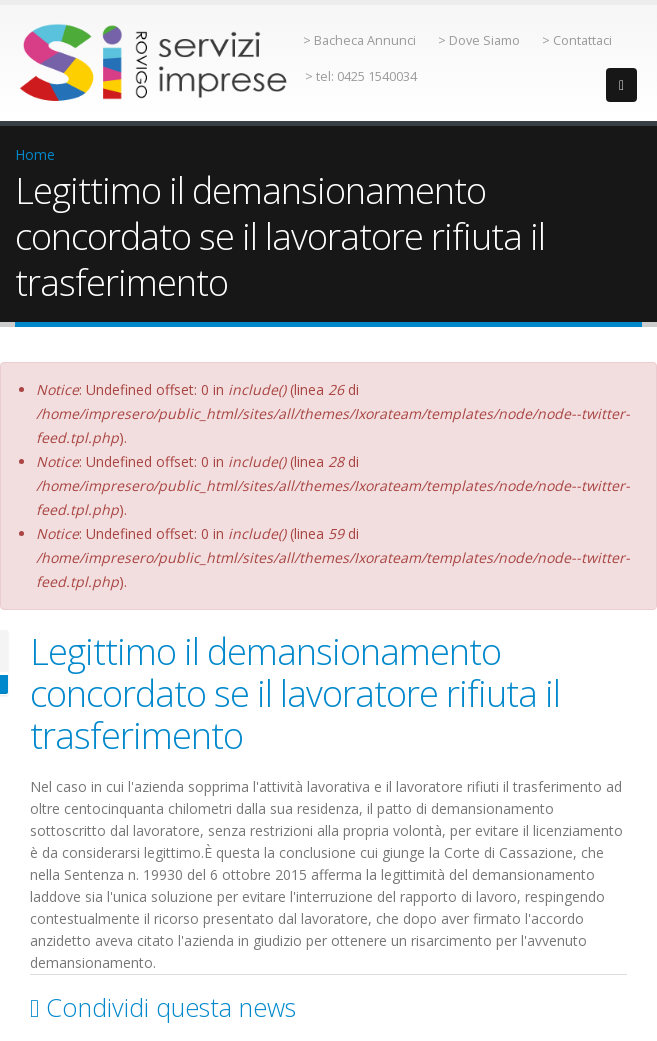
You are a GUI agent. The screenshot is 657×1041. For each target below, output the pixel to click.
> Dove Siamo (479, 40)
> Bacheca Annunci (359, 40)
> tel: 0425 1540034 (361, 76)
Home (35, 154)
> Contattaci (577, 40)
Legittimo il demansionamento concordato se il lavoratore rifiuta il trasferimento (295, 693)
